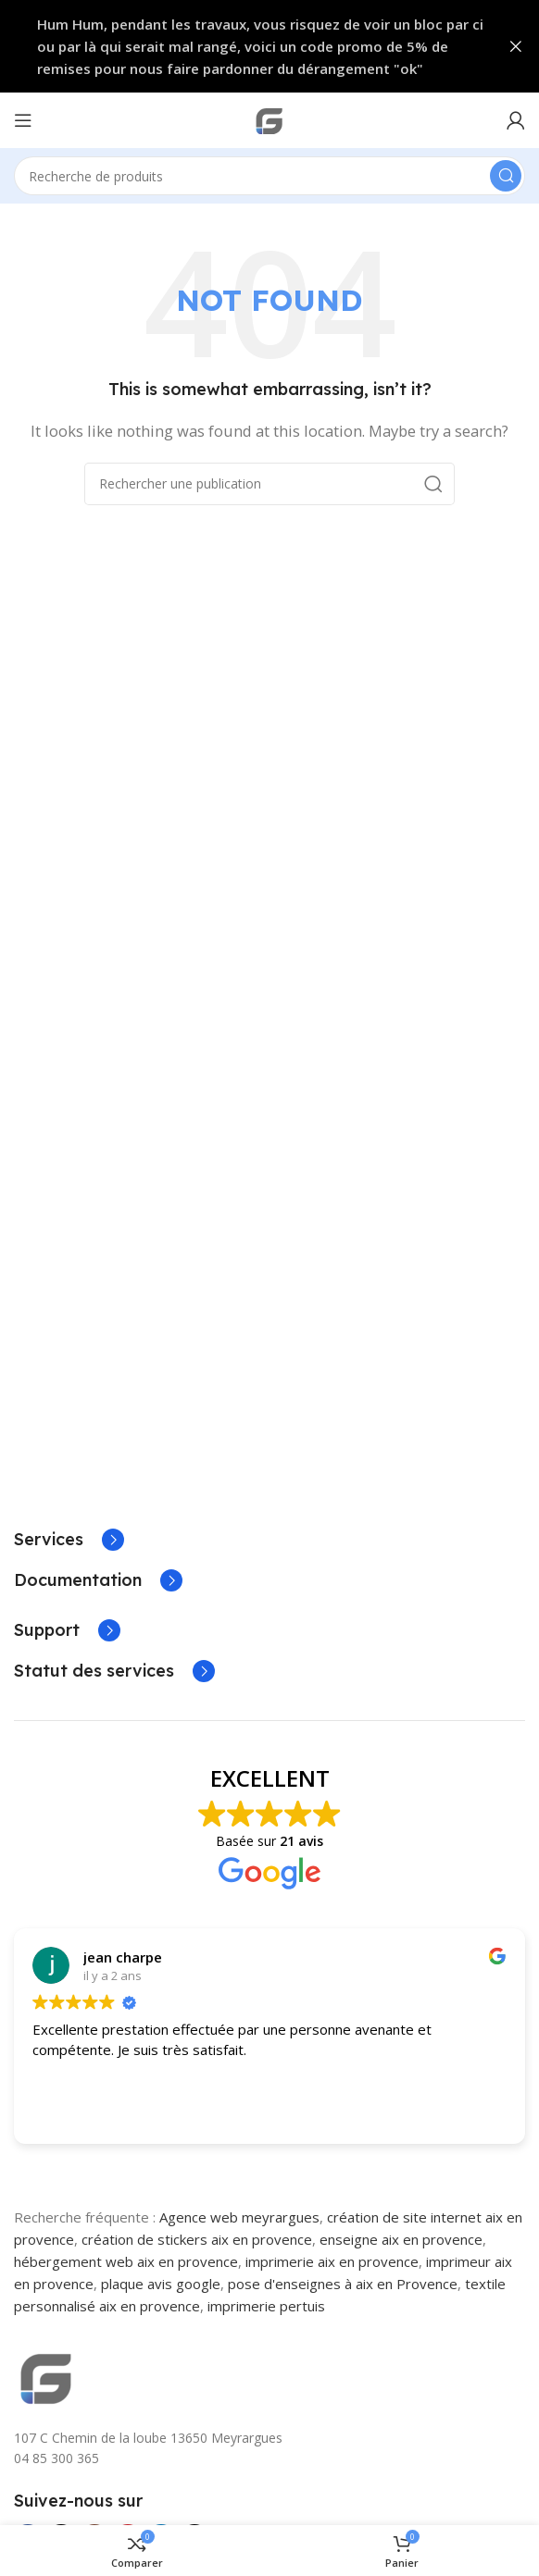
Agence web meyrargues (239, 2217)
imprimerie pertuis (266, 2306)
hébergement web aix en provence (126, 2261)
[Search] (269, 175)
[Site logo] (269, 118)
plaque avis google (160, 2283)
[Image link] (46, 2375)
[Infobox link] (69, 1540)
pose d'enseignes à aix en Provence (343, 2283)
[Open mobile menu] (23, 120)
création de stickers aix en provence (196, 2239)
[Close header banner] (516, 46)
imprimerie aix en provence (332, 2261)
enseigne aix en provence (401, 2239)
